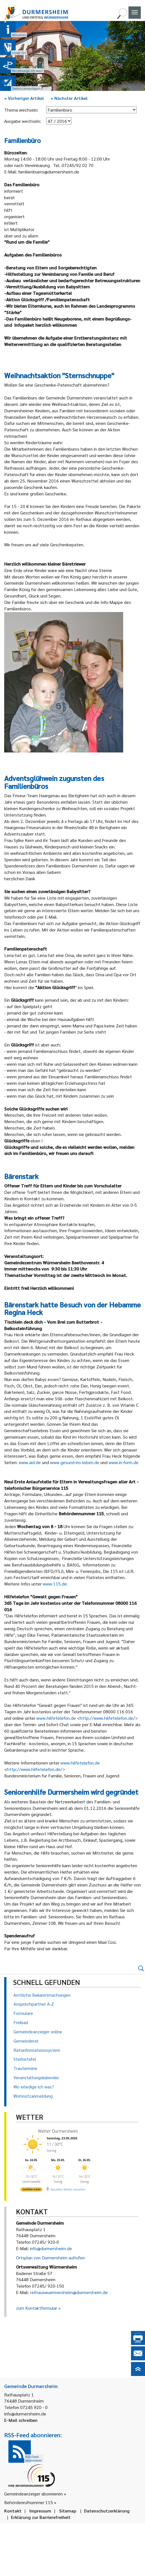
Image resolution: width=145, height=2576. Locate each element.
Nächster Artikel (69, 98)
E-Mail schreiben (21, 2420)
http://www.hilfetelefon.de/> (109, 1718)
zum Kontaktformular (36, 2308)
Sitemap (67, 2511)
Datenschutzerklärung (107, 2511)
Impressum (40, 2511)
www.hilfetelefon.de (56, 1718)
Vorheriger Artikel (24, 98)
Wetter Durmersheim (58, 2131)
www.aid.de (30, 1462)
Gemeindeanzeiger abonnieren (33, 2494)
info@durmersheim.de (51, 2248)
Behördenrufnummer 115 (28, 2502)
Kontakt (13, 2511)
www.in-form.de (124, 1462)
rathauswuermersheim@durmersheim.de (69, 2292)
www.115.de (55, 1584)
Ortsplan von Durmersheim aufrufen (50, 2257)
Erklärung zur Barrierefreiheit (41, 2517)
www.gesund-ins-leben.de (74, 1462)
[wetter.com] (31, 2190)
